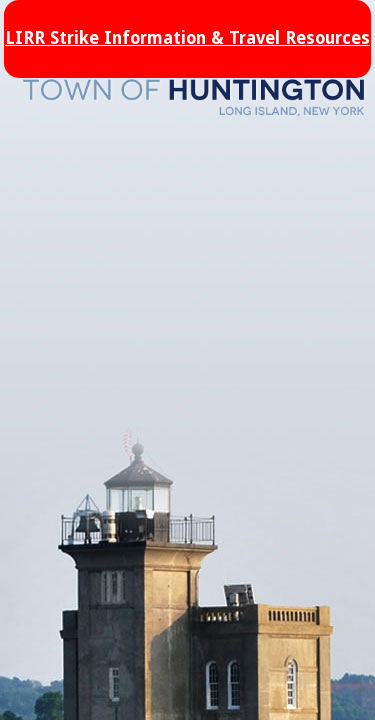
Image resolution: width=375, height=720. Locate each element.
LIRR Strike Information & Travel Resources (187, 38)
